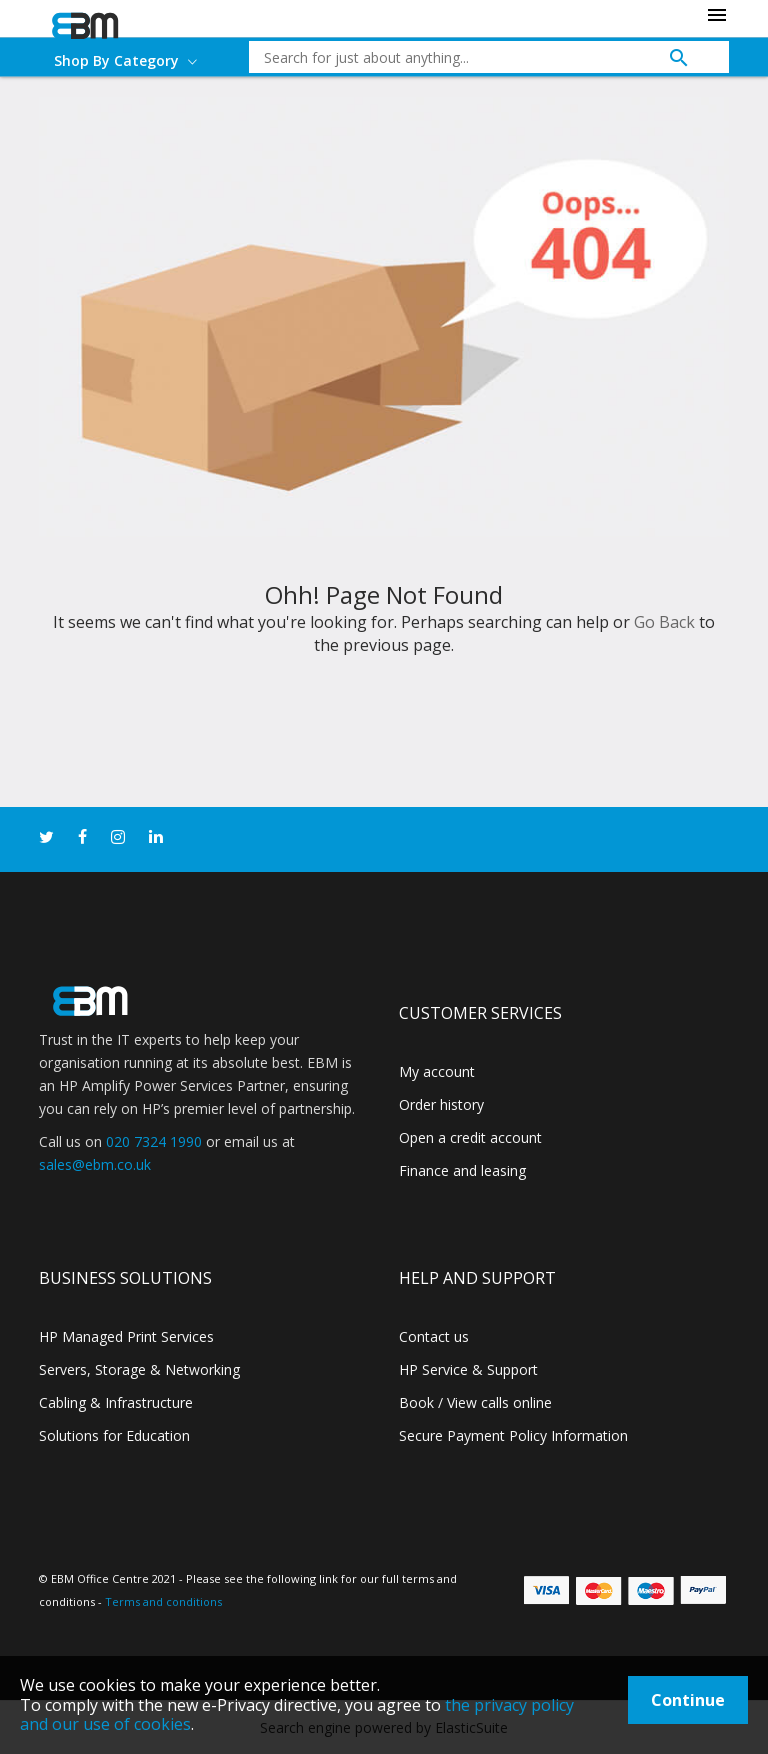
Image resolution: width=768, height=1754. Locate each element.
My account (437, 1071)
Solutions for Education (114, 1435)
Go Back (664, 622)
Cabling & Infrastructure (116, 1402)
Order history (441, 1104)
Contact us (434, 1336)
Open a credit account (470, 1137)
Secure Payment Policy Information (513, 1435)
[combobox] (474, 57)
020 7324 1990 (154, 1141)
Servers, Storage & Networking (139, 1369)
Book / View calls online (475, 1402)
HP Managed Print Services (126, 1336)
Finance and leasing (462, 1170)
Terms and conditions (163, 1601)
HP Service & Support (468, 1369)
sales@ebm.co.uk (95, 1164)
